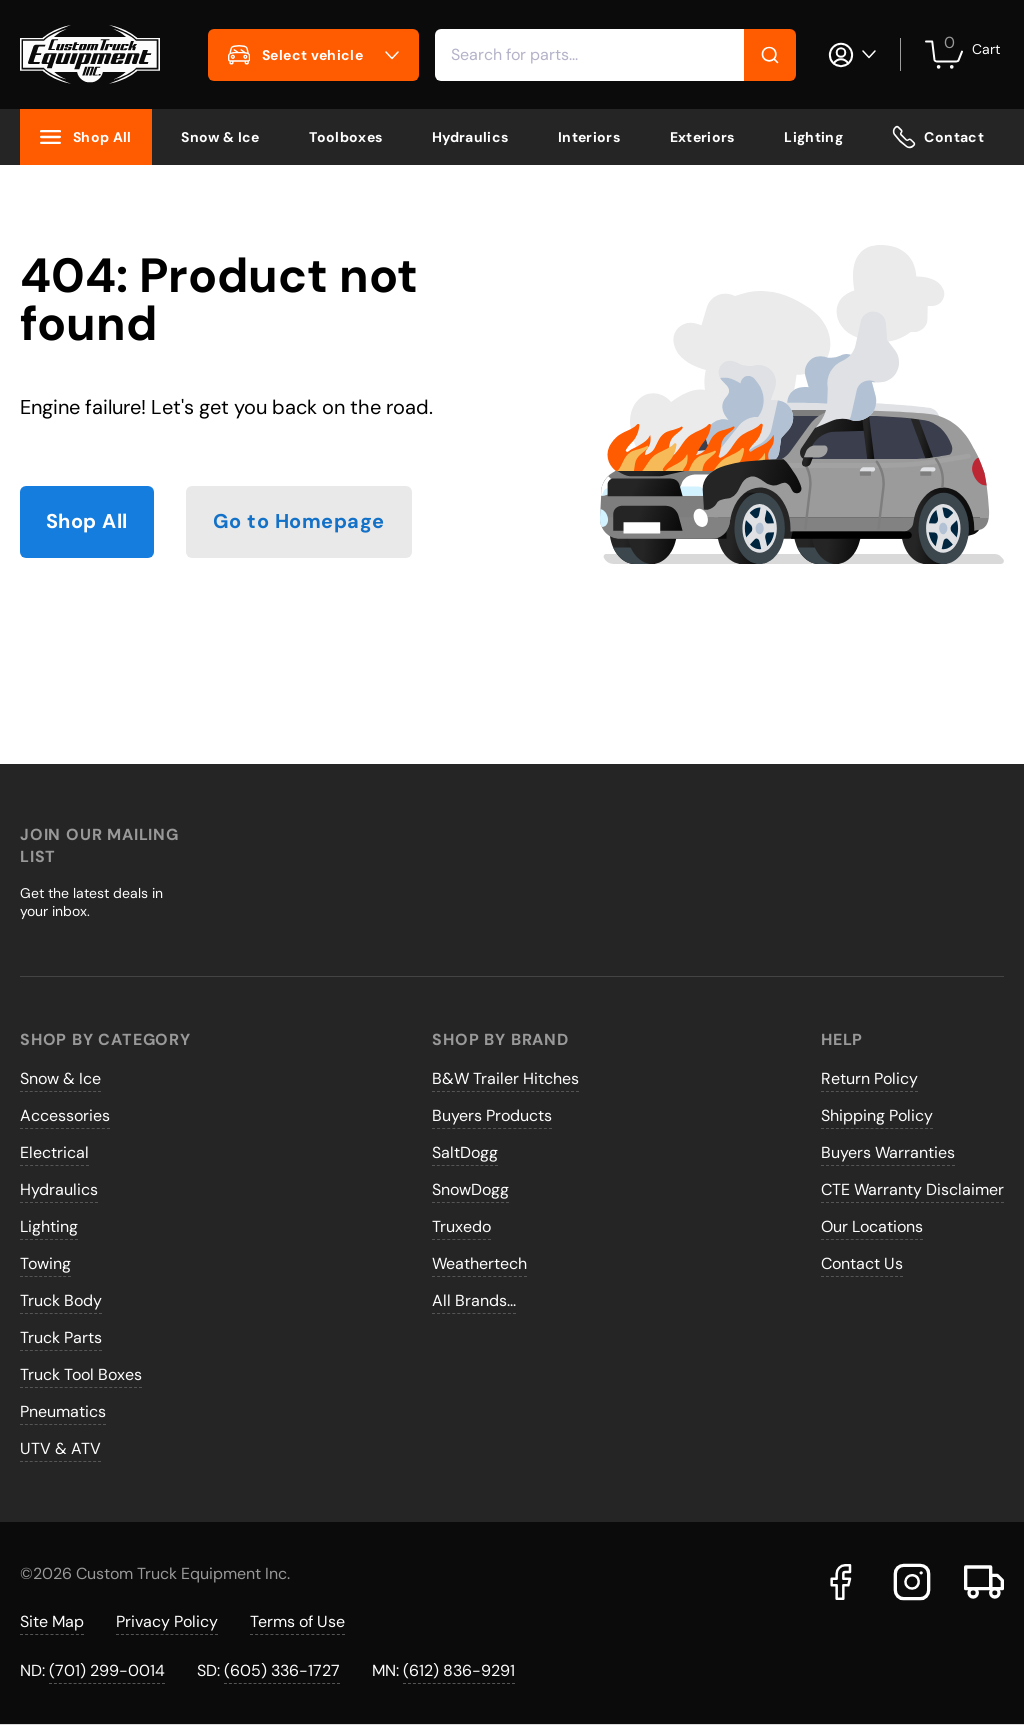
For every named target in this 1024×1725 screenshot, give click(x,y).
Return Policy (869, 1078)
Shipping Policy (877, 1115)
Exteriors (702, 137)
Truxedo (461, 1226)
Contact (937, 137)
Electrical (54, 1152)
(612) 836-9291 (459, 1670)
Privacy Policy (167, 1621)
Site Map (52, 1621)
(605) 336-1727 (282, 1670)
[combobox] (615, 55)
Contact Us (862, 1263)
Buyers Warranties (888, 1152)
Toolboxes (345, 137)
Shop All (87, 522)
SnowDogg (470, 1189)
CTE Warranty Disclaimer (912, 1189)
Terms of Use (297, 1621)
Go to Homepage (299, 522)
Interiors (589, 137)
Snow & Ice (220, 137)
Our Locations (872, 1226)
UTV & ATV (60, 1448)
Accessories (65, 1115)
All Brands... (474, 1300)
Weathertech (479, 1263)
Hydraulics (470, 137)
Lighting (813, 137)
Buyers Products (492, 1115)
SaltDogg (465, 1152)
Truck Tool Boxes (81, 1374)
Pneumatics (63, 1411)
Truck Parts (61, 1337)
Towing (45, 1263)
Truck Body (61, 1300)
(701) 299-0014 (107, 1670)
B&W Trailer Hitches (505, 1078)
